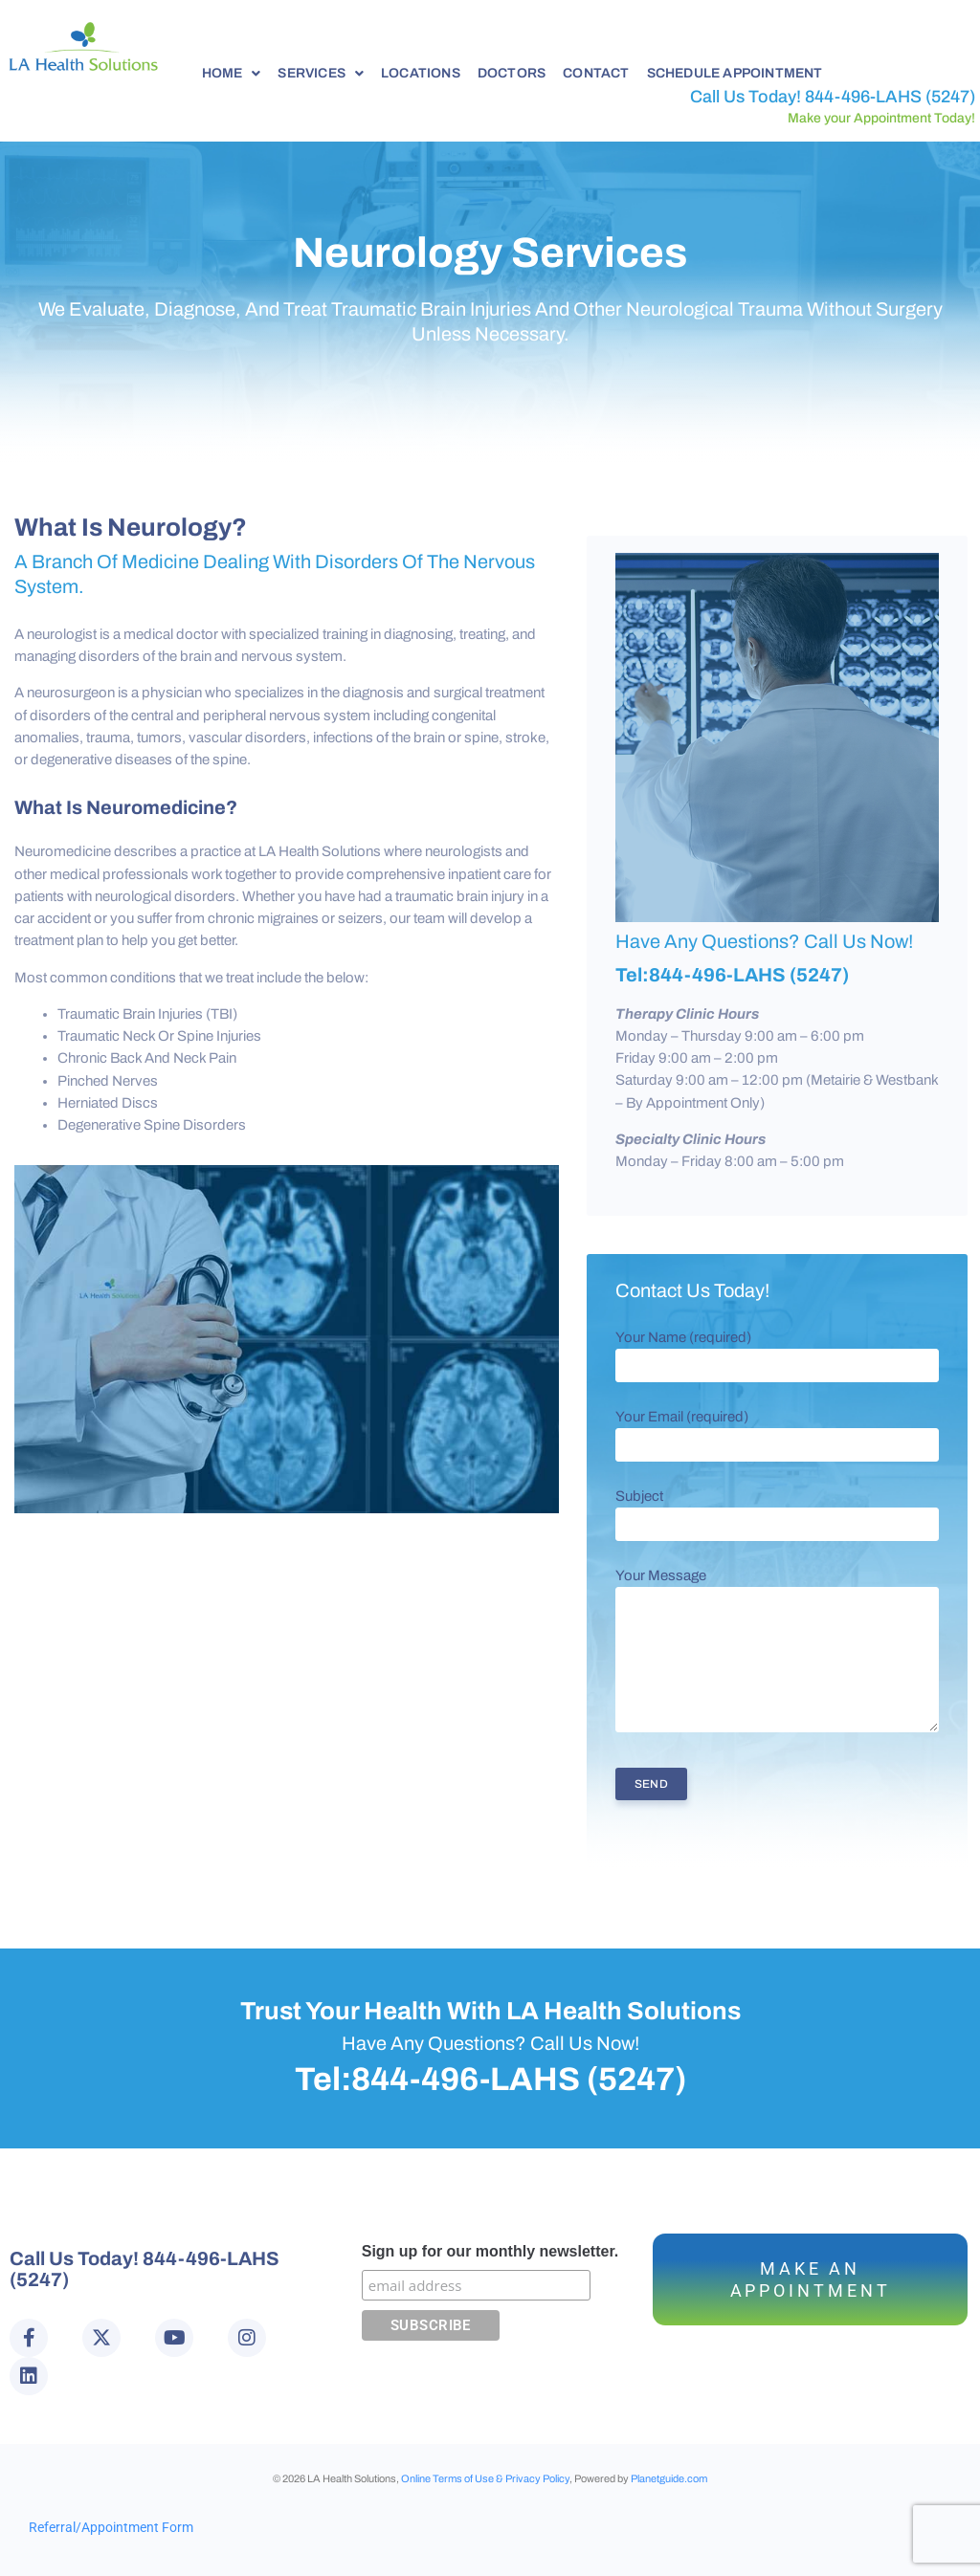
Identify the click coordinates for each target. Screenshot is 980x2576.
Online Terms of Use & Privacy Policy (485, 2478)
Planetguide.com (669, 2478)
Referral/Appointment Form (111, 2527)
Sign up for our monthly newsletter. (490, 2251)
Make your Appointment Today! (881, 118)
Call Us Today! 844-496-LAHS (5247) (832, 96)
